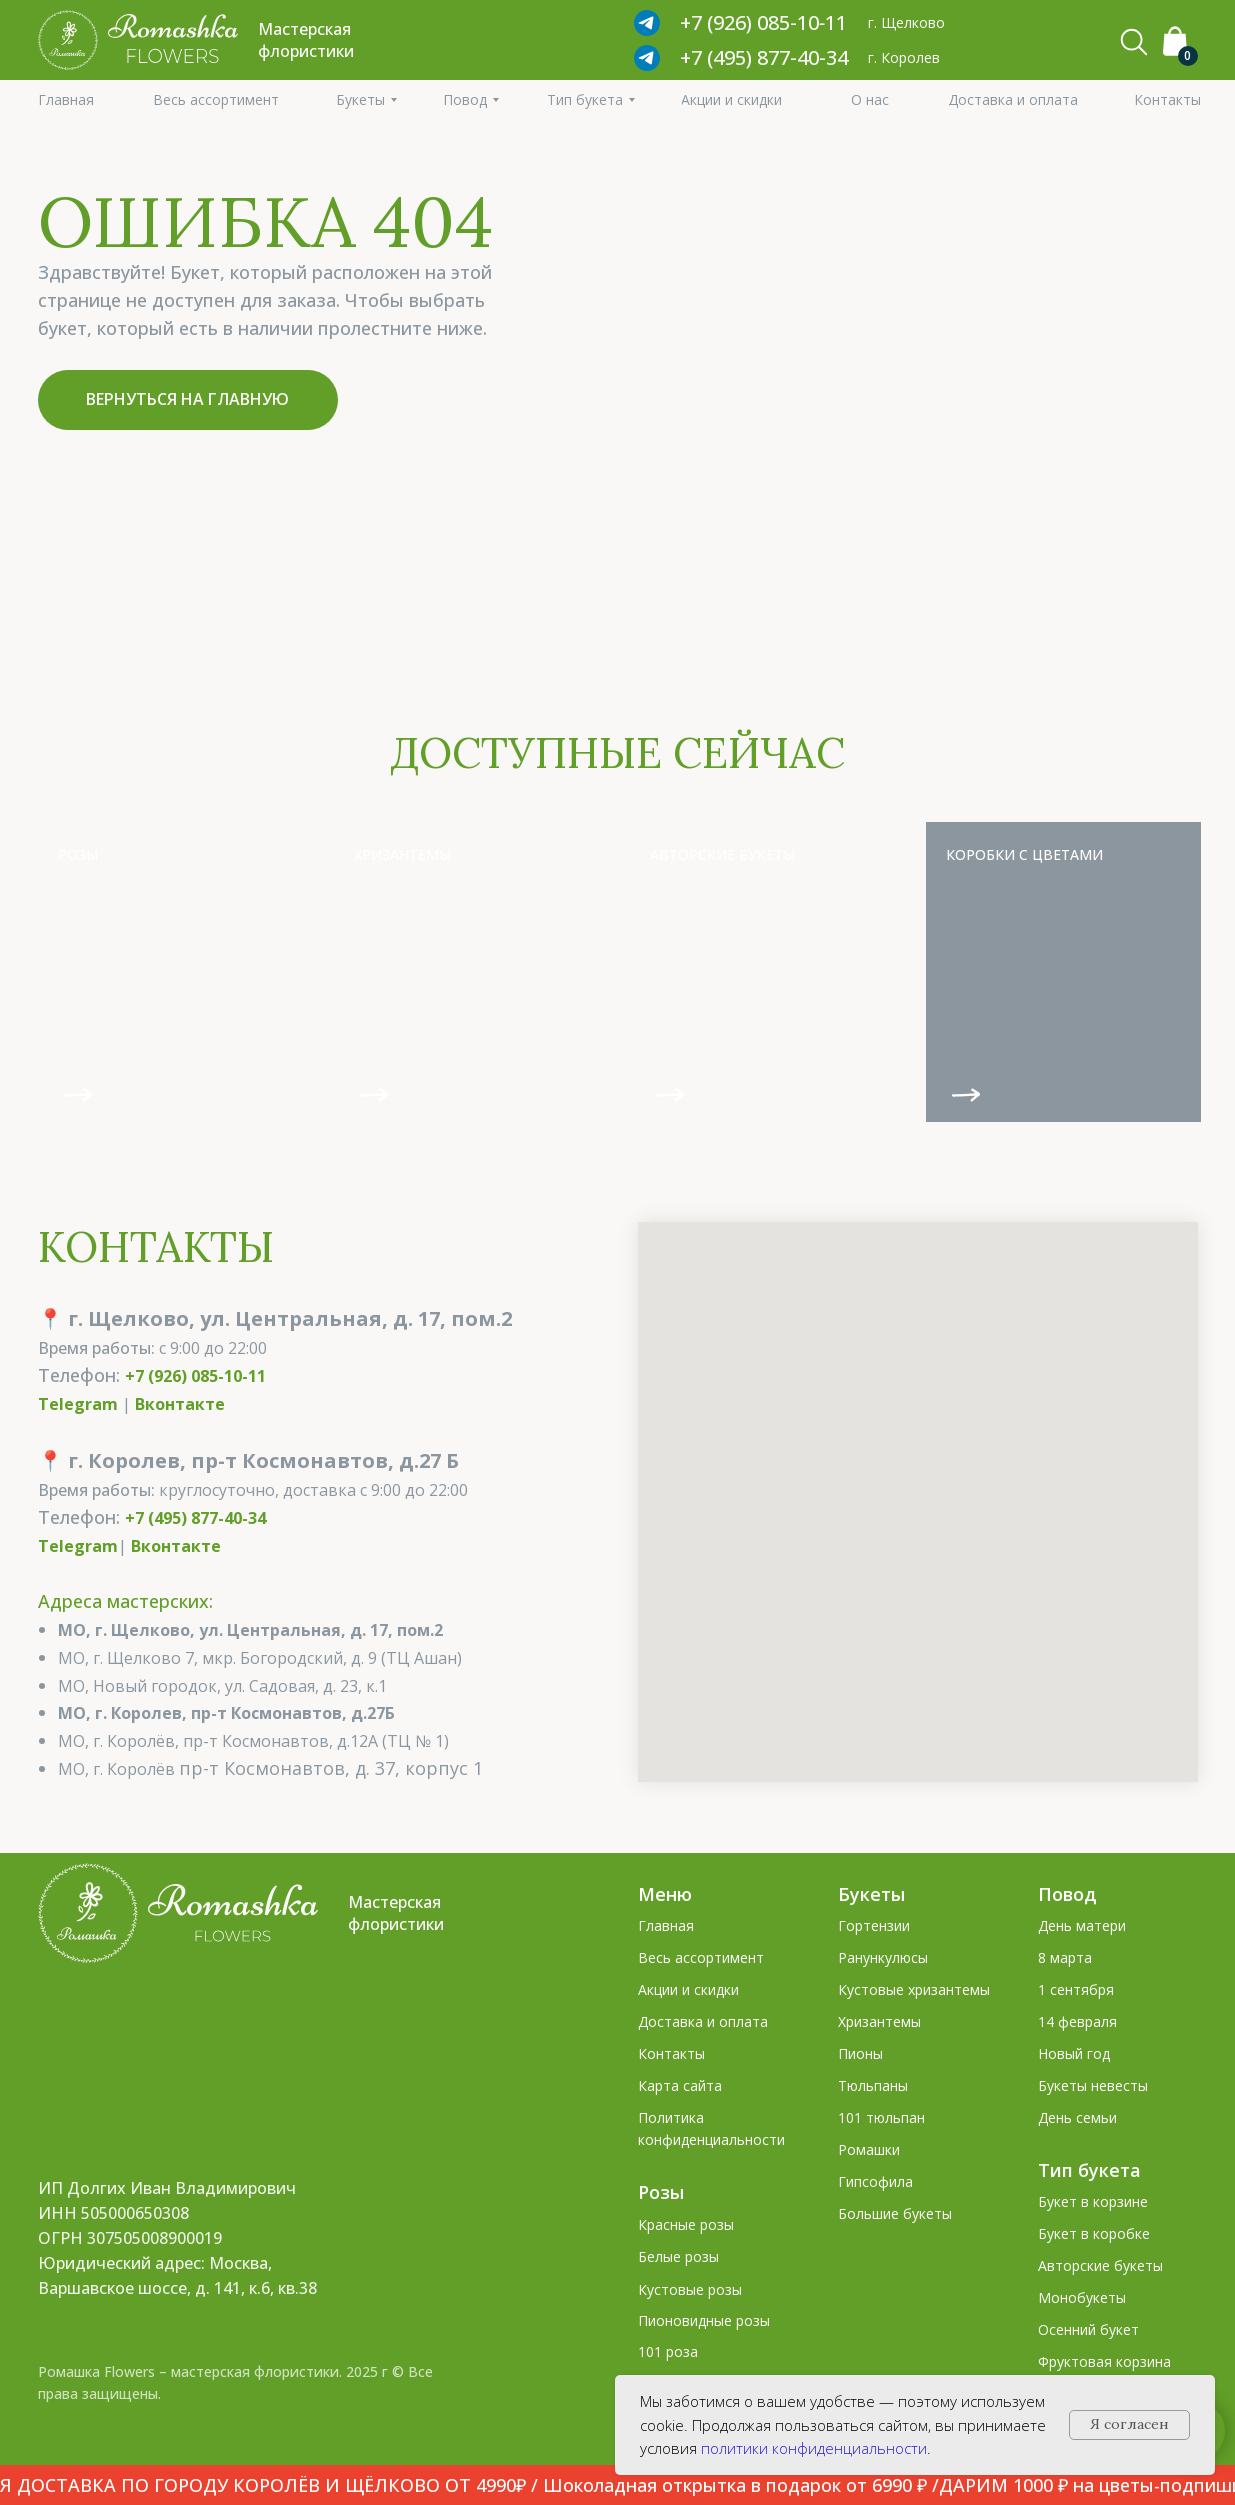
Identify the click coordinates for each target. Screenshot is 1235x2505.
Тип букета (1089, 2170)
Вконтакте (180, 1404)
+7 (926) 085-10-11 (195, 1376)
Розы (661, 2192)
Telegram (78, 1404)
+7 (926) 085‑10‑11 (763, 22)
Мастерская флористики (396, 1913)
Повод (1067, 1894)
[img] (175, 972)
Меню (665, 1894)
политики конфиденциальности (814, 2448)
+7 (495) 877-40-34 (764, 57)
